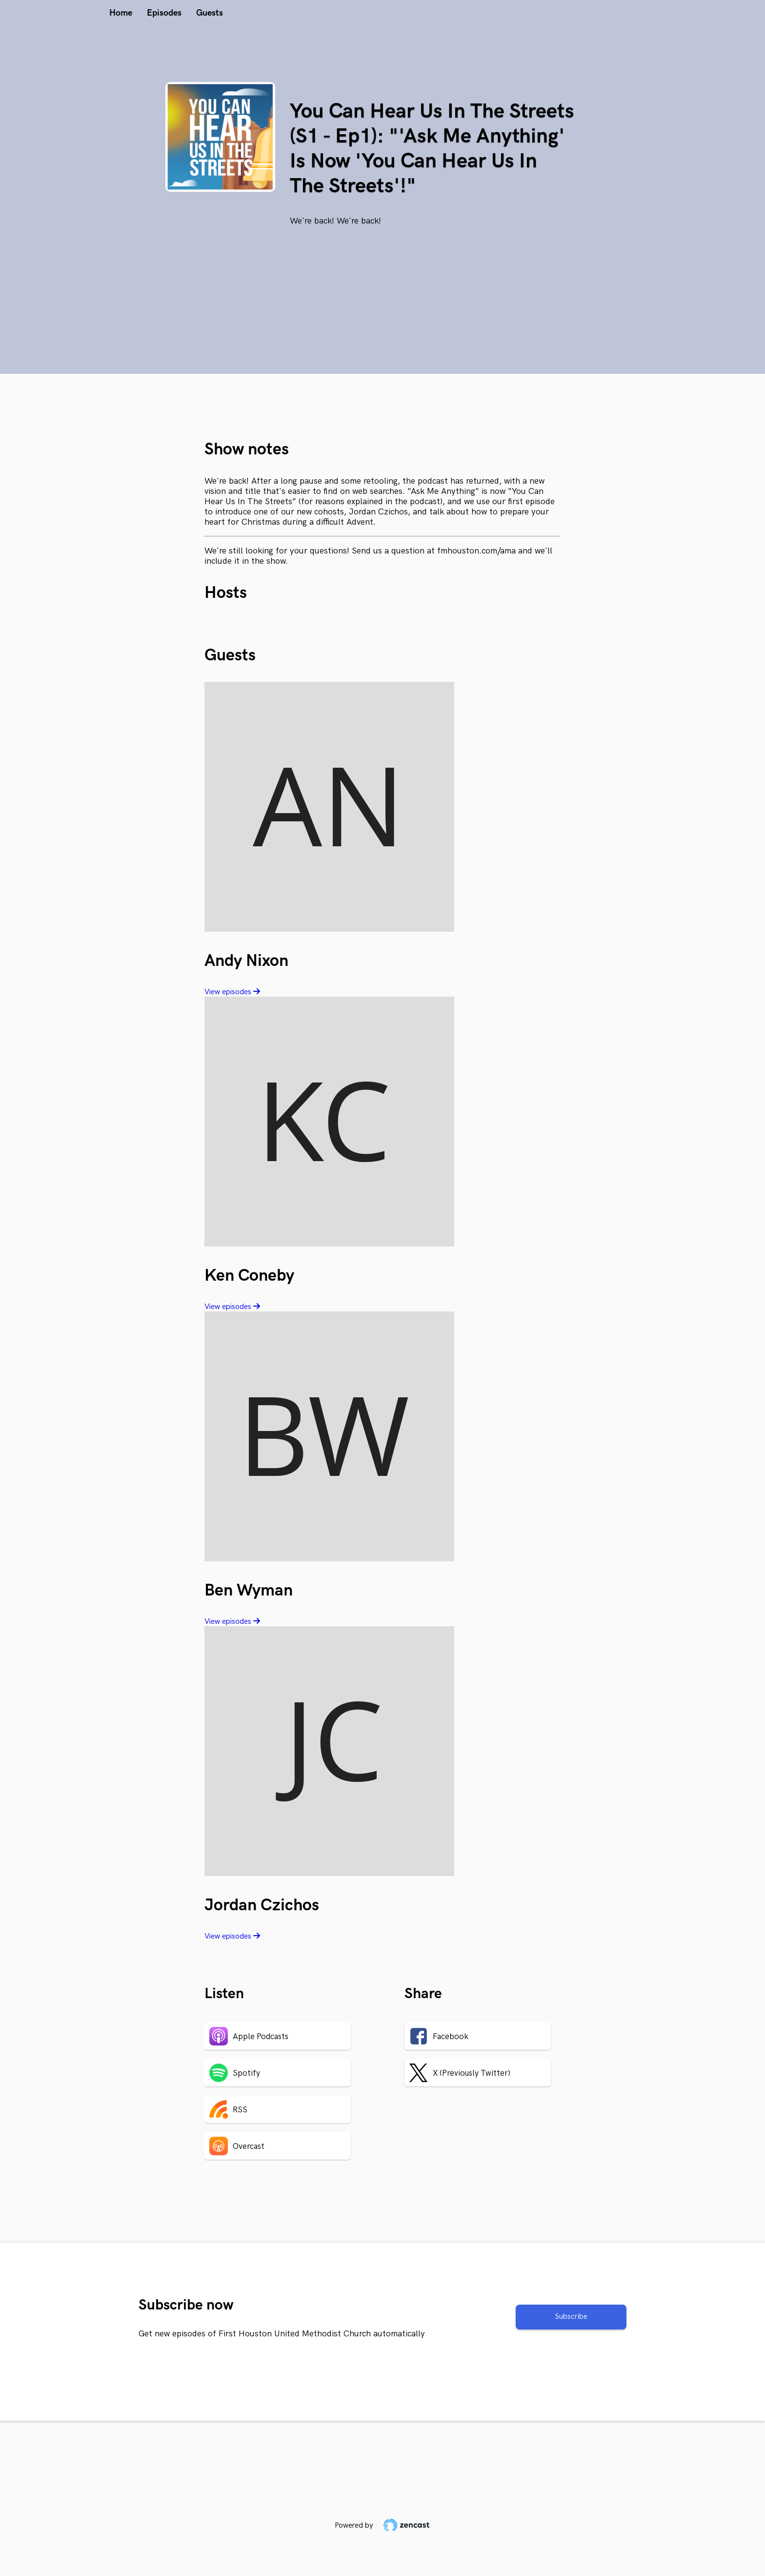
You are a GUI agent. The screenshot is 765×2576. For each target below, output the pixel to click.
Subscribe (571, 2316)
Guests (209, 13)
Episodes (164, 13)
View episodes (232, 992)
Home (120, 13)
